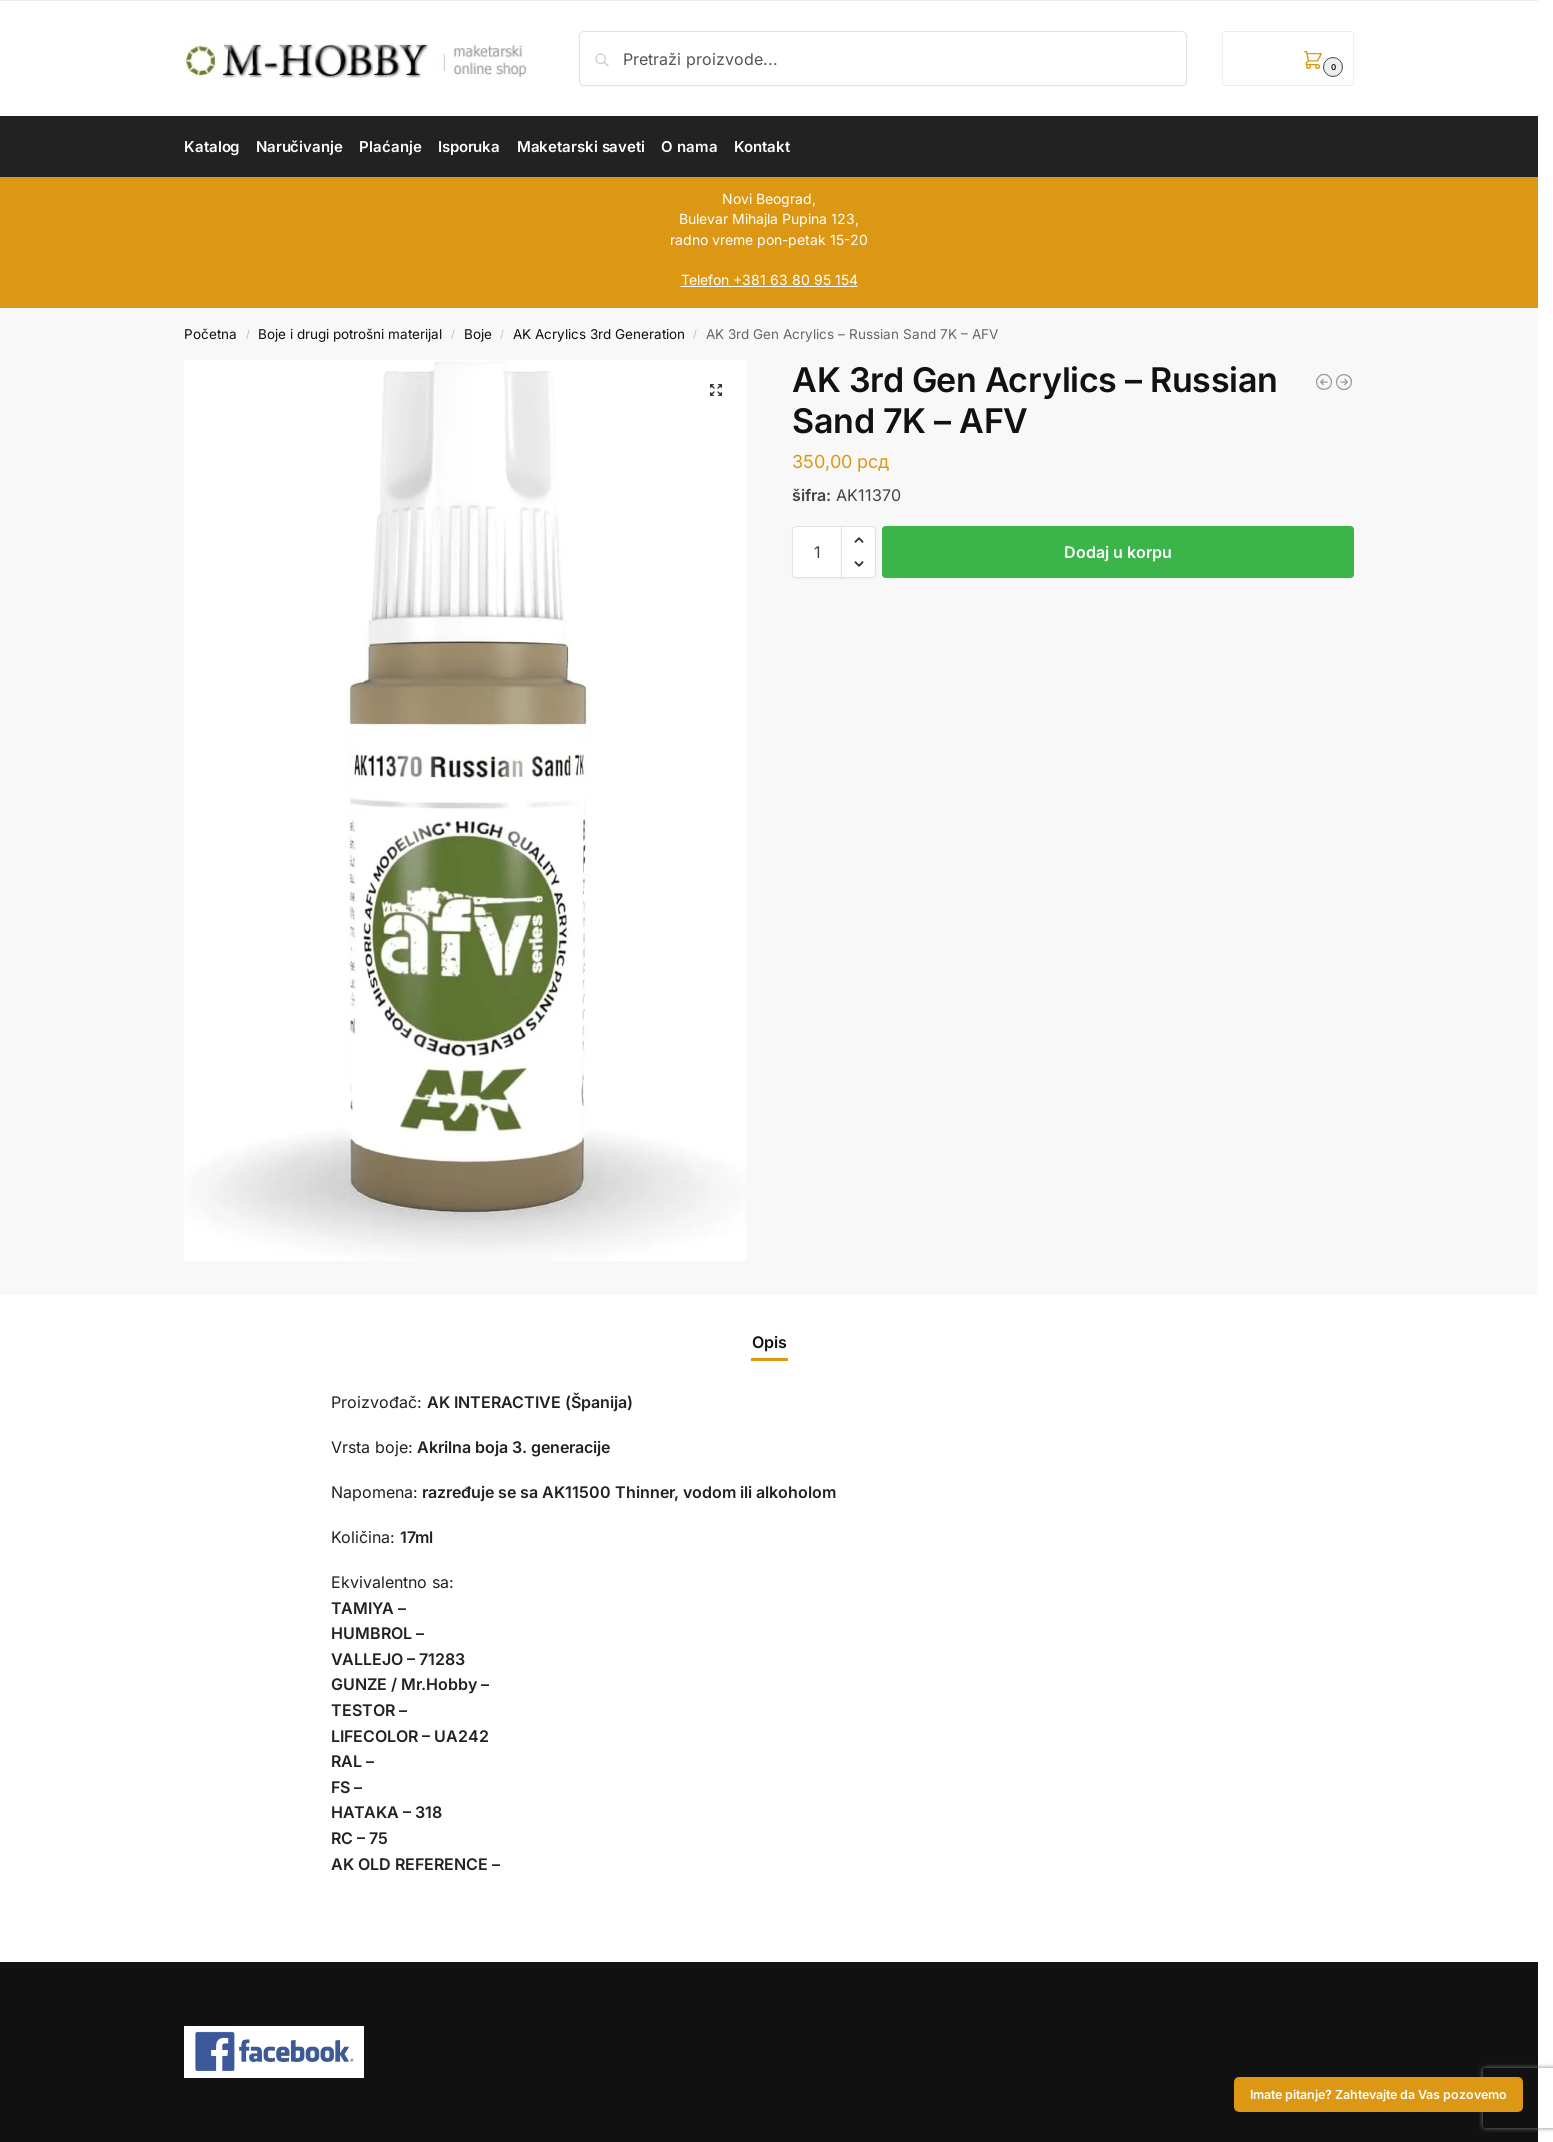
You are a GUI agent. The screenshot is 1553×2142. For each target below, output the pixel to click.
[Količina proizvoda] (817, 552)
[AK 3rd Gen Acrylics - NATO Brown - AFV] (1324, 382)
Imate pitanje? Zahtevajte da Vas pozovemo (1378, 2094)
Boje (478, 334)
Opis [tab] (769, 1342)
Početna (210, 334)
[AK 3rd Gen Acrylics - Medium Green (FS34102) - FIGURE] (1344, 382)
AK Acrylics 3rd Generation (599, 334)
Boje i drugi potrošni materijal (350, 334)
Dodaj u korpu (1118, 552)
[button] (1288, 58)
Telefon (705, 279)
